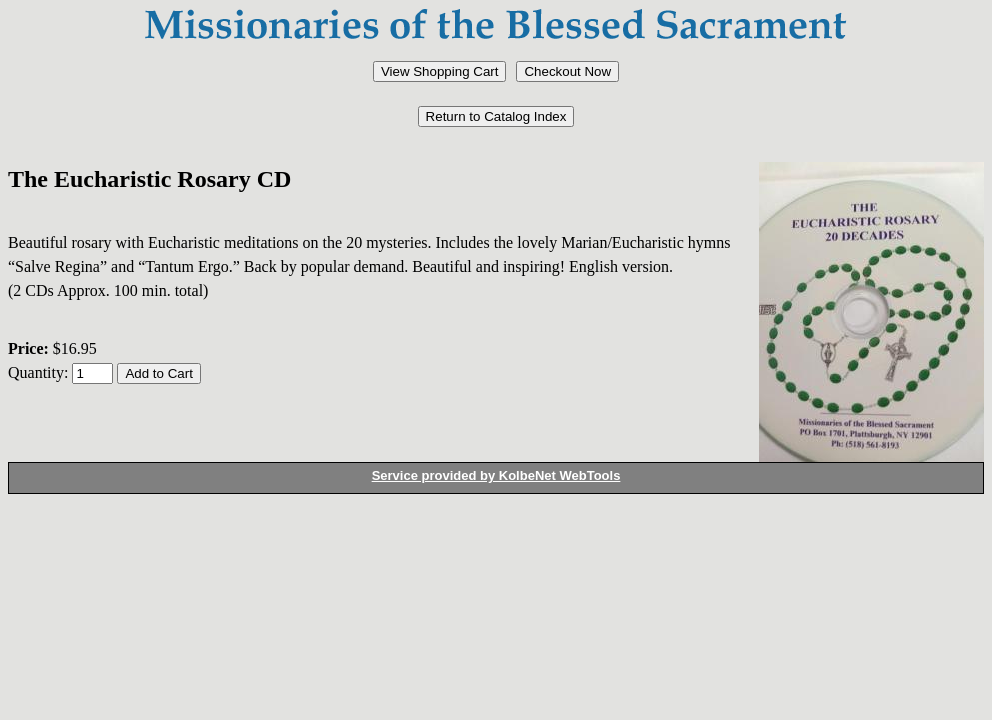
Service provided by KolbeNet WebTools (496, 475)
